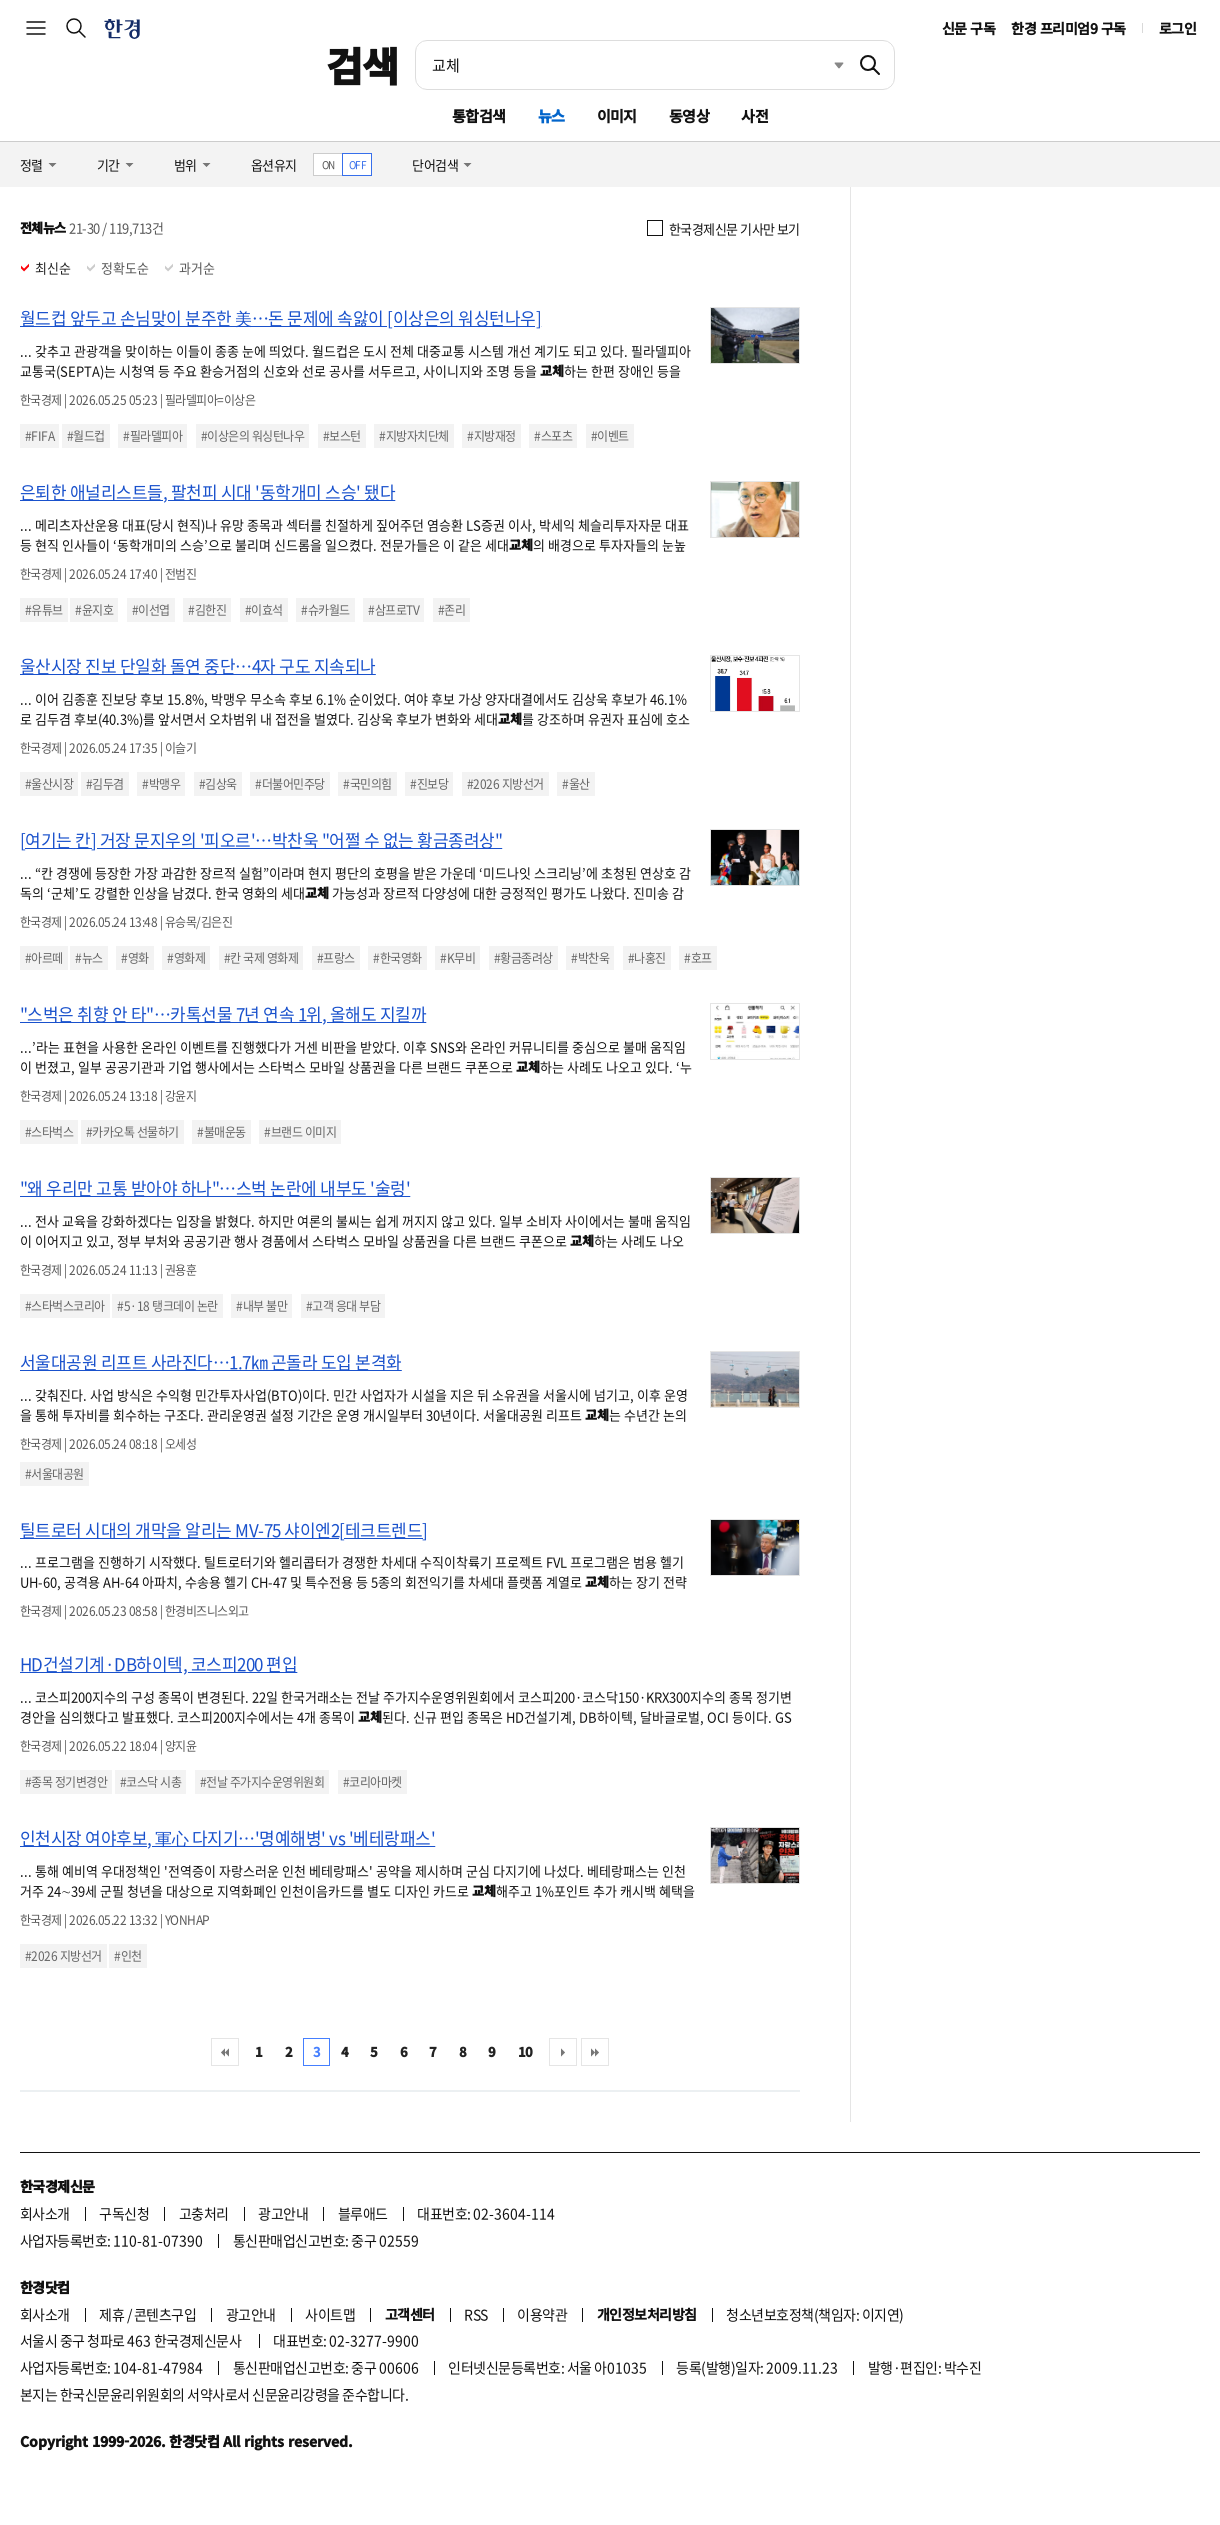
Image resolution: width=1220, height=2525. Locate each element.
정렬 (31, 164)
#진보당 (429, 784)
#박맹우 (161, 784)
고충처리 (204, 2213)
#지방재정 (491, 436)
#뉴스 (88, 958)
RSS (475, 2314)
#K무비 (457, 958)
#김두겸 (105, 784)
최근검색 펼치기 (824, 65)
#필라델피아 (152, 436)
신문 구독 (968, 28)
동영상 (689, 115)
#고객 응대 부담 (343, 1306)
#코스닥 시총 (150, 1782)
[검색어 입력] (631, 65)
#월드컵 (86, 436)
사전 (754, 115)
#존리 (451, 610)
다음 (563, 2052)
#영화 (134, 958)
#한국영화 (397, 958)
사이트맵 (330, 2314)
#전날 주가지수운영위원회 (262, 1782)
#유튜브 (44, 610)
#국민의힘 (367, 784)
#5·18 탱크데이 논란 (167, 1306)
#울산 (575, 784)
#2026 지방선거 (505, 784)
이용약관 (542, 2314)
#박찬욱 (590, 958)
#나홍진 (647, 958)
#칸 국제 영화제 (261, 958)
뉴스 (551, 115)
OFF (357, 164)
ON (328, 164)
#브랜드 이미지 (300, 1132)
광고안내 (283, 2213)
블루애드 (363, 2213)
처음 (225, 2052)
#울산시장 (49, 784)
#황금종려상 (523, 958)
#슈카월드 (325, 610)
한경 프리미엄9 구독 (1068, 28)
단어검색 (435, 164)
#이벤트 (610, 436)
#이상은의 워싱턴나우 (252, 436)
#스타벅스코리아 (65, 1306)
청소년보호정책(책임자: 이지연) (814, 2314)
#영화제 (186, 958)
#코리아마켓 (372, 1782)
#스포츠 (553, 436)
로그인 (1177, 28)
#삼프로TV (393, 610)
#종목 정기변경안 (66, 1782)
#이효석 (264, 610)
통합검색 (479, 115)
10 (525, 2051)
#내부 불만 (261, 1306)
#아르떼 (44, 958)
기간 (108, 164)
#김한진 (207, 610)
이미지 (617, 115)
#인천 (127, 1956)
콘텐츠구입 (165, 2314)
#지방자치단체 (413, 436)
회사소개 (45, 2213)
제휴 (111, 2314)
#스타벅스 (49, 1132)
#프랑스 (336, 958)
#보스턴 (342, 436)
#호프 (697, 958)
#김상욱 (218, 784)
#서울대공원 (54, 1474)
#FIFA (39, 436)
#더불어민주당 (289, 784)
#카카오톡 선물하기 (132, 1132)
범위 (185, 164)
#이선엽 (151, 610)
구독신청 (124, 2213)
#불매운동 (221, 1132)
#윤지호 (94, 610)
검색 (362, 65)
